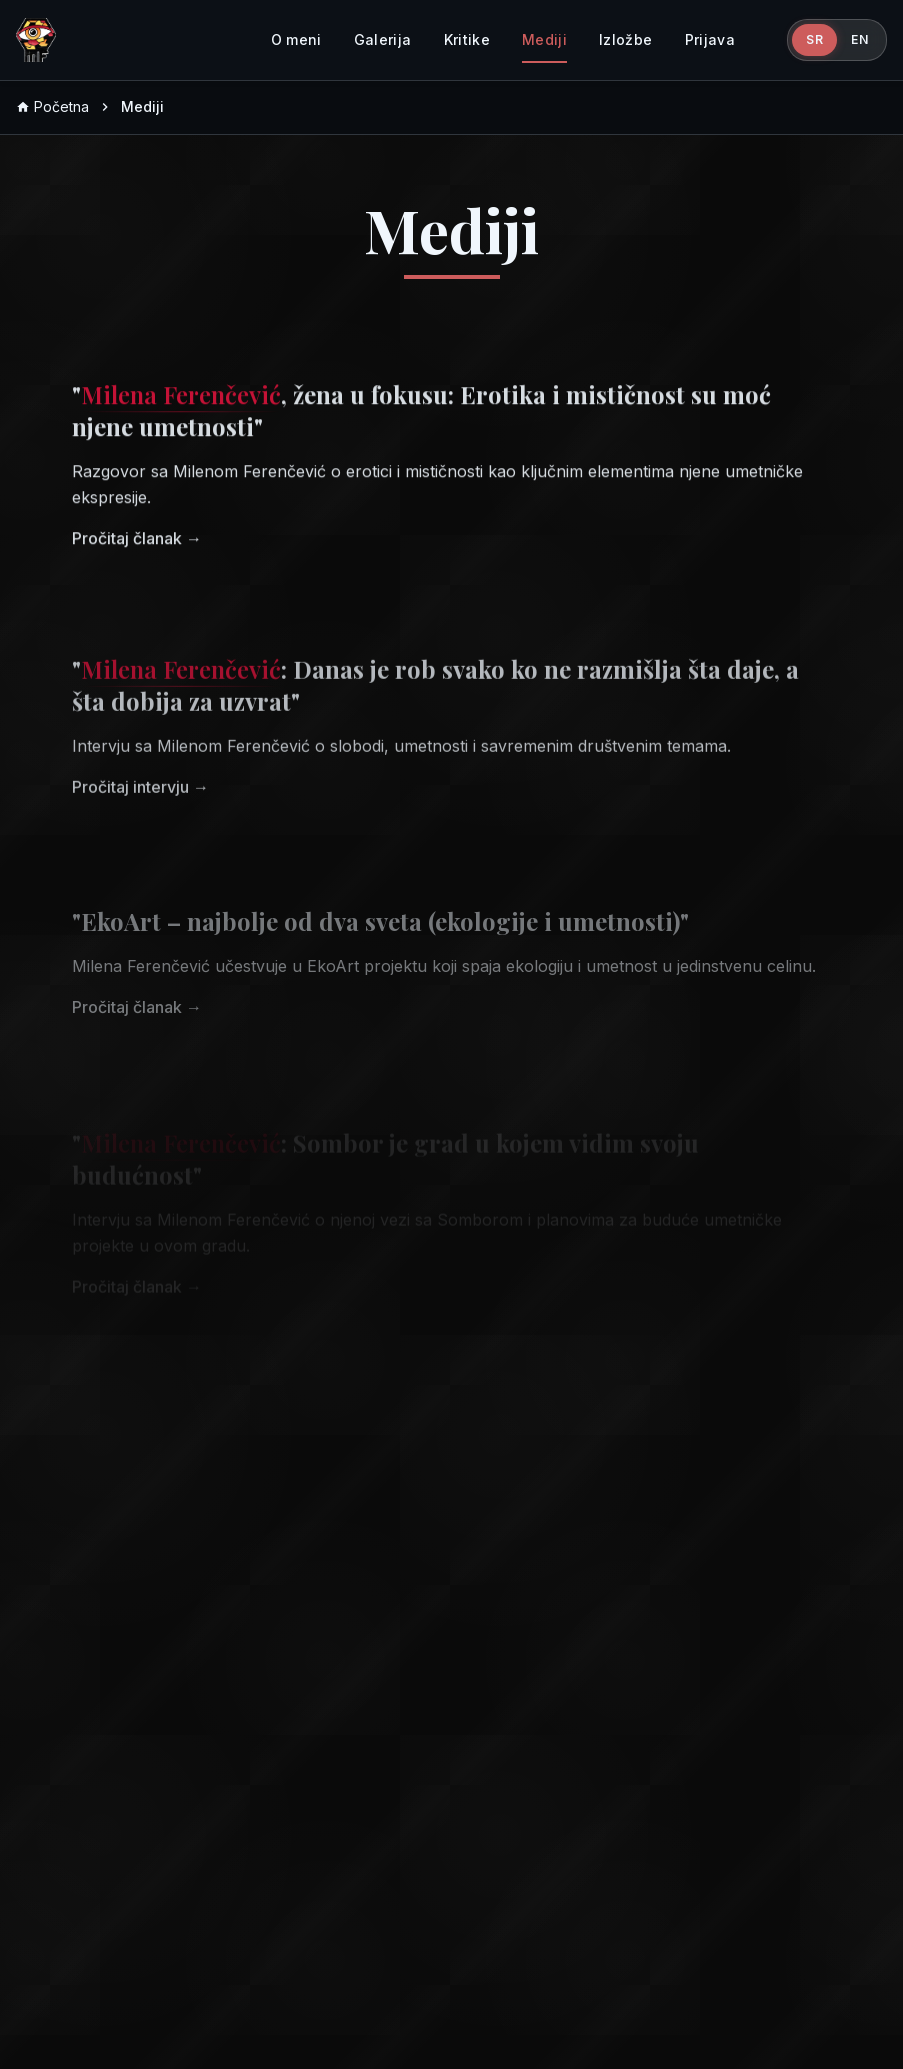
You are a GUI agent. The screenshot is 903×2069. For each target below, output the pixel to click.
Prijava (710, 39)
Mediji (544, 39)
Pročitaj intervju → (140, 801)
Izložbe (625, 39)
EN (859, 39)
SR (814, 39)
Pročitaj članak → (137, 547)
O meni (296, 39)
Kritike (467, 39)
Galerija (383, 39)
